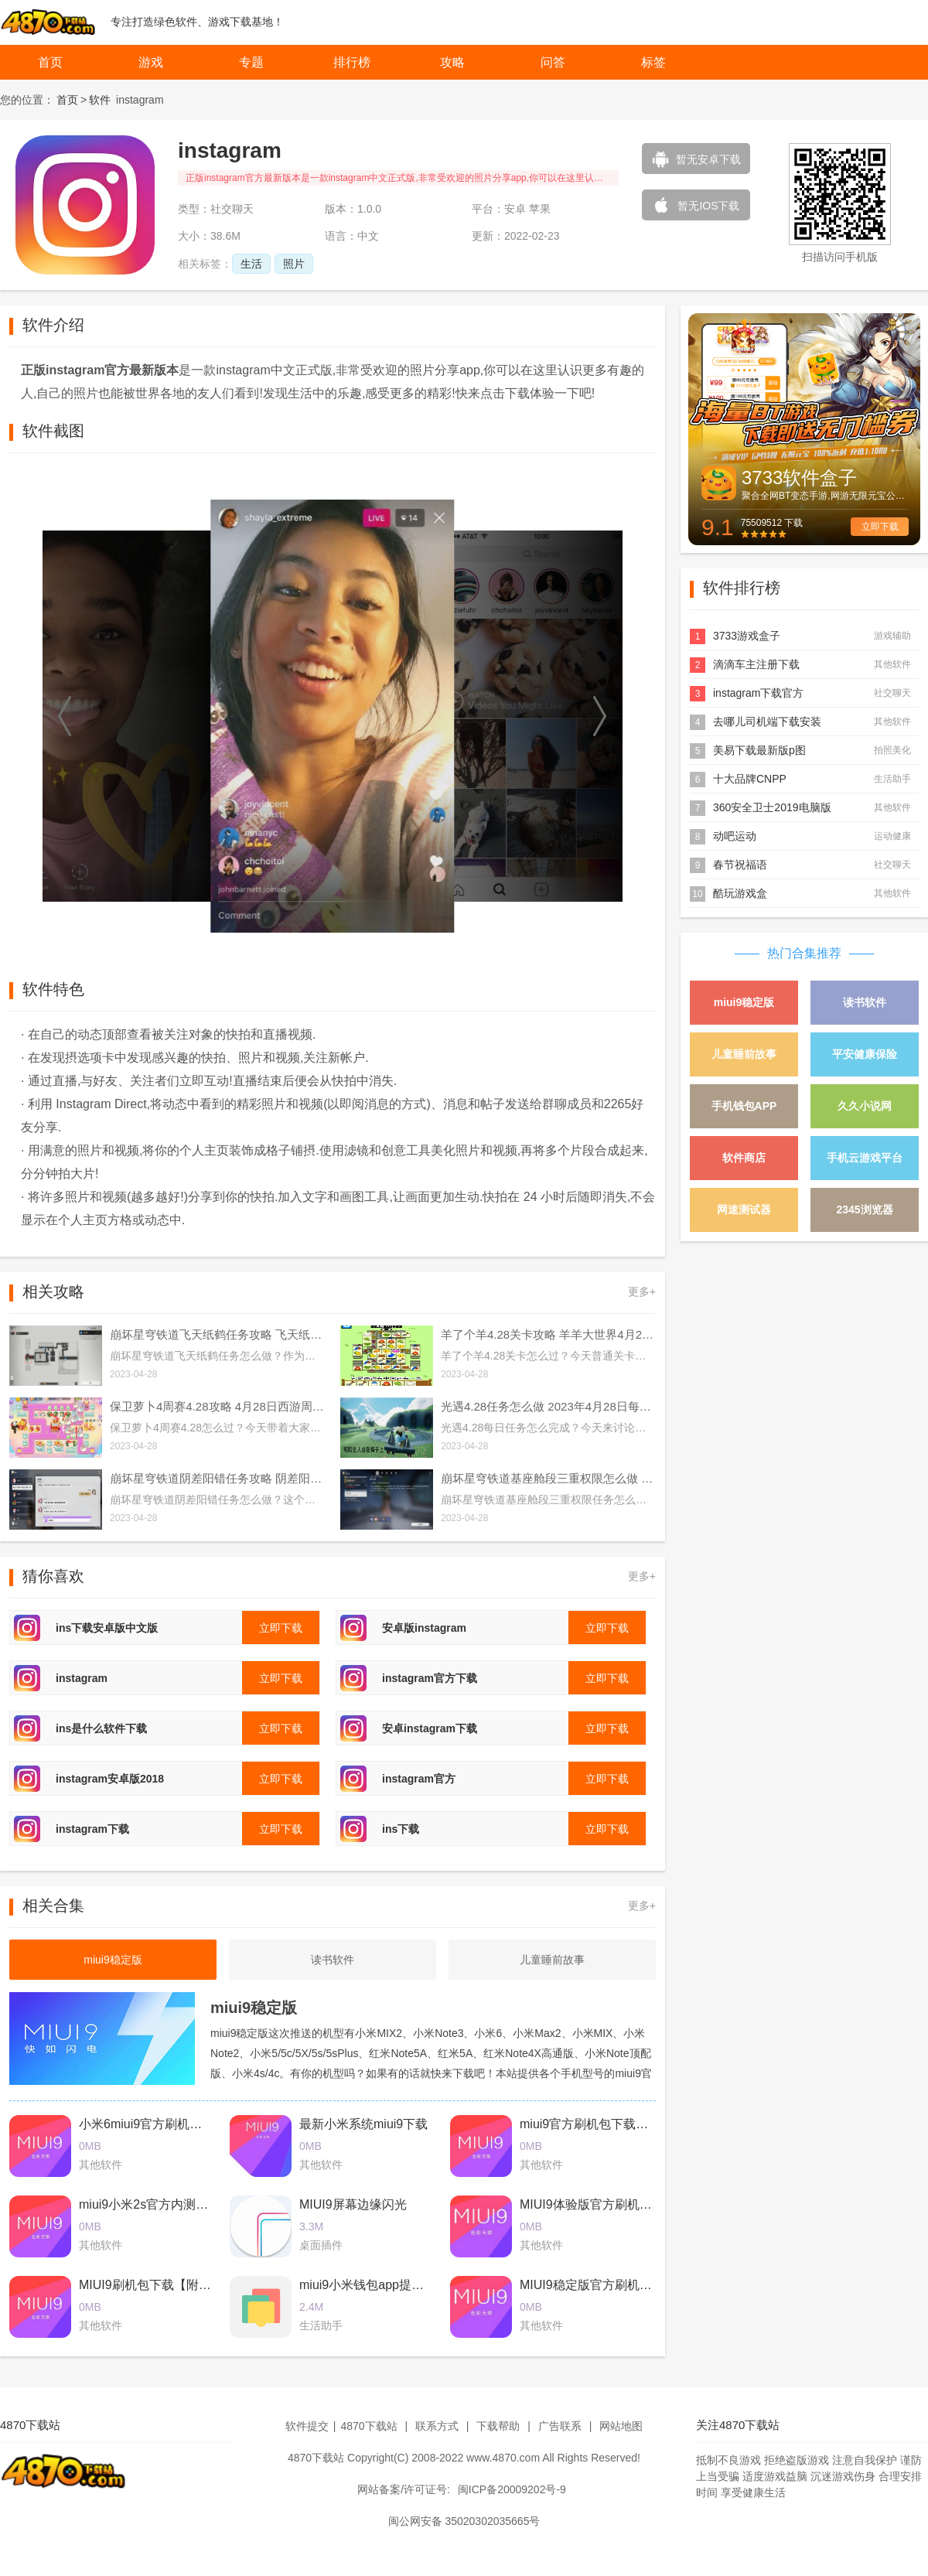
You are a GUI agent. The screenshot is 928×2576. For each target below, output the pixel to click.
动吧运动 (734, 836)
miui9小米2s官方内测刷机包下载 (168, 2204)
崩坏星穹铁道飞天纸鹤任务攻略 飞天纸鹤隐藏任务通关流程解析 (217, 1334)
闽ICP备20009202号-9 (512, 2489)
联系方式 (437, 2426)
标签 (653, 62)
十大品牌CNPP (749, 779)
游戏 (150, 62)
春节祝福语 (740, 864)
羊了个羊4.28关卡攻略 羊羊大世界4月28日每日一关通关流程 (548, 1334)
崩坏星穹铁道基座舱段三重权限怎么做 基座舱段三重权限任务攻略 (548, 1478)
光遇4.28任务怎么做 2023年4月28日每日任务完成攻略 (548, 1406)
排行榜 (351, 62)
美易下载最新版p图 (759, 750)
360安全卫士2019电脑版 (772, 807)
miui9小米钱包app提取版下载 (380, 2284)
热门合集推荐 (804, 953)
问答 (553, 62)
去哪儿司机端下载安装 (767, 721)
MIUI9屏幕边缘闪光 (353, 2204)
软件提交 (307, 2426)
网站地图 (621, 2426)
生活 (251, 264)
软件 (100, 100)
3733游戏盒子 (746, 635)
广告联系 (560, 2426)
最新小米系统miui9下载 (363, 2124)
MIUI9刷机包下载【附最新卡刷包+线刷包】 (198, 2284)
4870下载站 (368, 2426)
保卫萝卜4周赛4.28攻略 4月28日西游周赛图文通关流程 (217, 1406)
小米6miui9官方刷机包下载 (153, 2124)
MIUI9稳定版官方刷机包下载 (598, 2284)
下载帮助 (498, 2426)
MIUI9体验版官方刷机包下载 (598, 2204)
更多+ (642, 1291)
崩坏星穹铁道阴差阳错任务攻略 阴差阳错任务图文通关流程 (217, 1478)
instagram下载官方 (758, 693)
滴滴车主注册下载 (756, 664)
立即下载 (880, 526)
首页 (50, 62)
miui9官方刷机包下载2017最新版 (610, 2124)
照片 (294, 264)
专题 (251, 62)
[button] (66, 716)
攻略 (452, 62)
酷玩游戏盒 (740, 893)
